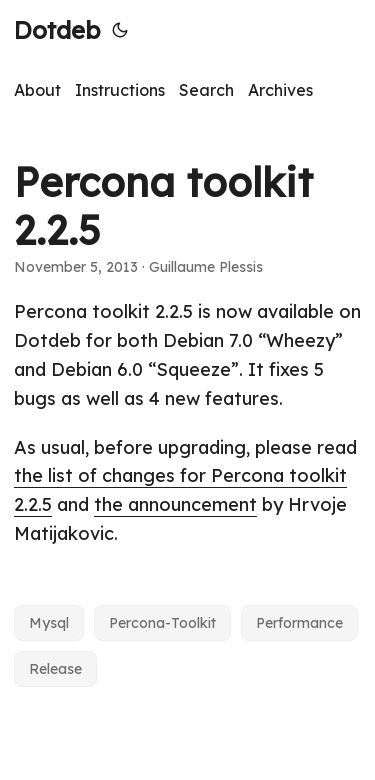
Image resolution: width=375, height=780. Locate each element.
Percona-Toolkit (162, 623)
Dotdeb (57, 30)
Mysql (49, 623)
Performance (299, 623)
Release (55, 669)
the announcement (175, 504)
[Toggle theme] (120, 30)
